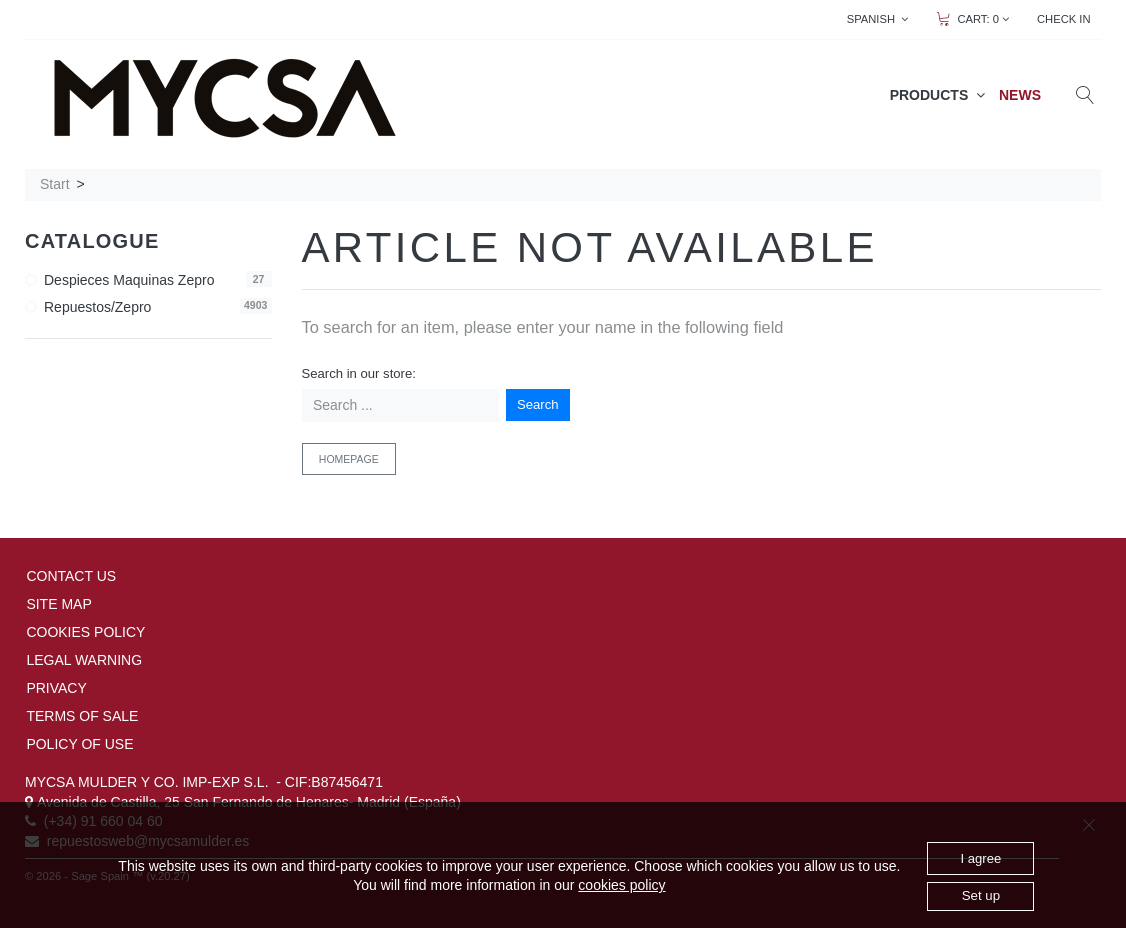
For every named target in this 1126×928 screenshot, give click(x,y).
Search (538, 404)
